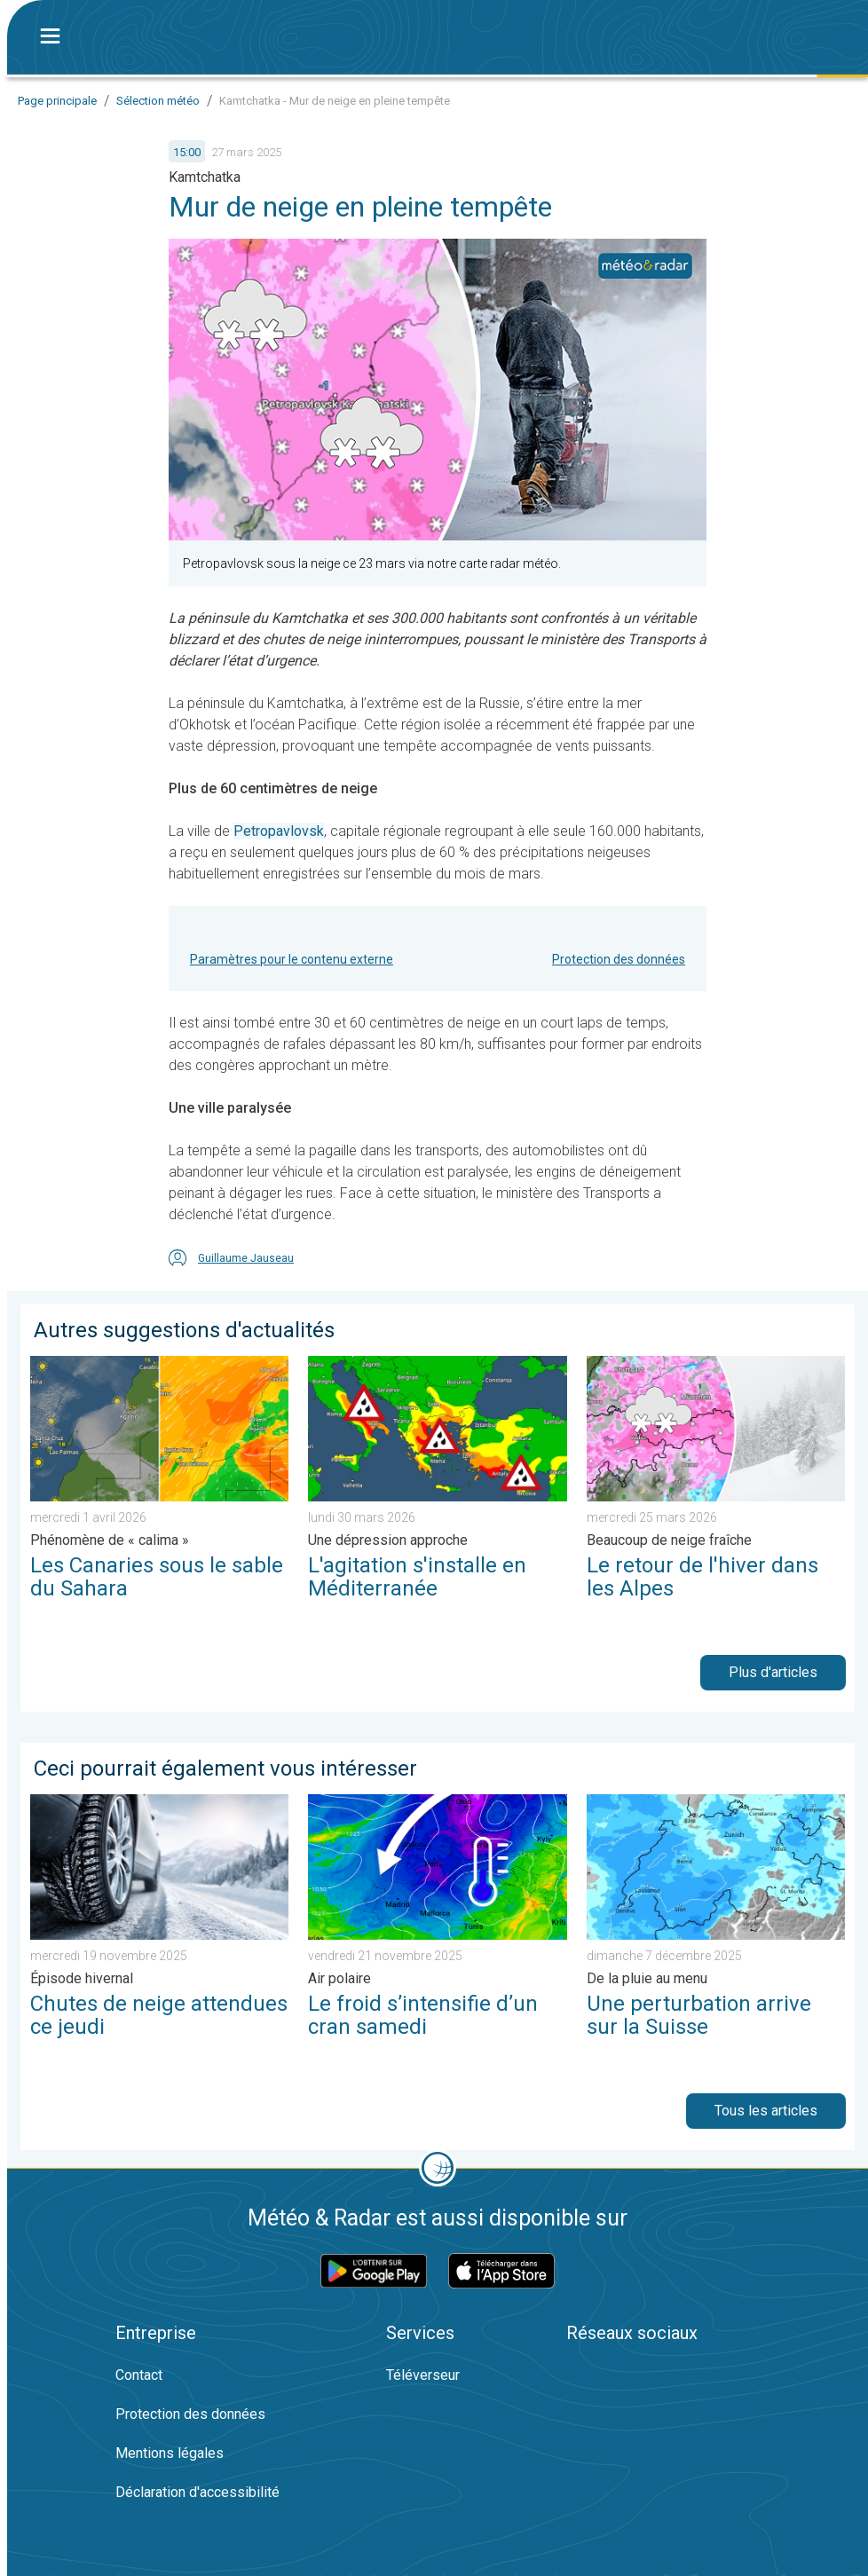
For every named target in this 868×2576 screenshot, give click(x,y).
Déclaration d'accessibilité (197, 2492)
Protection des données (618, 959)
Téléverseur (423, 2375)
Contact (138, 2375)
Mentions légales (169, 2453)
